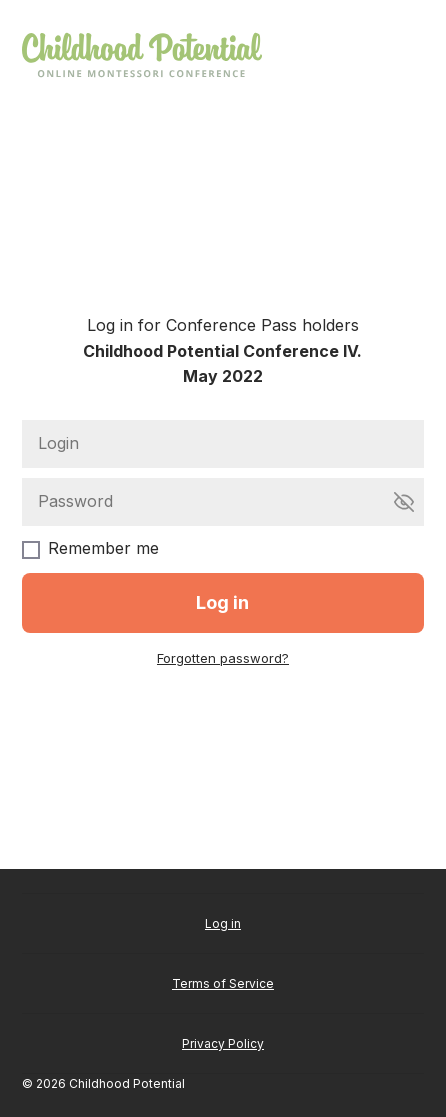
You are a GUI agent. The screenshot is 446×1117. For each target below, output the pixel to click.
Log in (223, 923)
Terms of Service (223, 983)
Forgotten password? (223, 658)
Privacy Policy (223, 1043)
